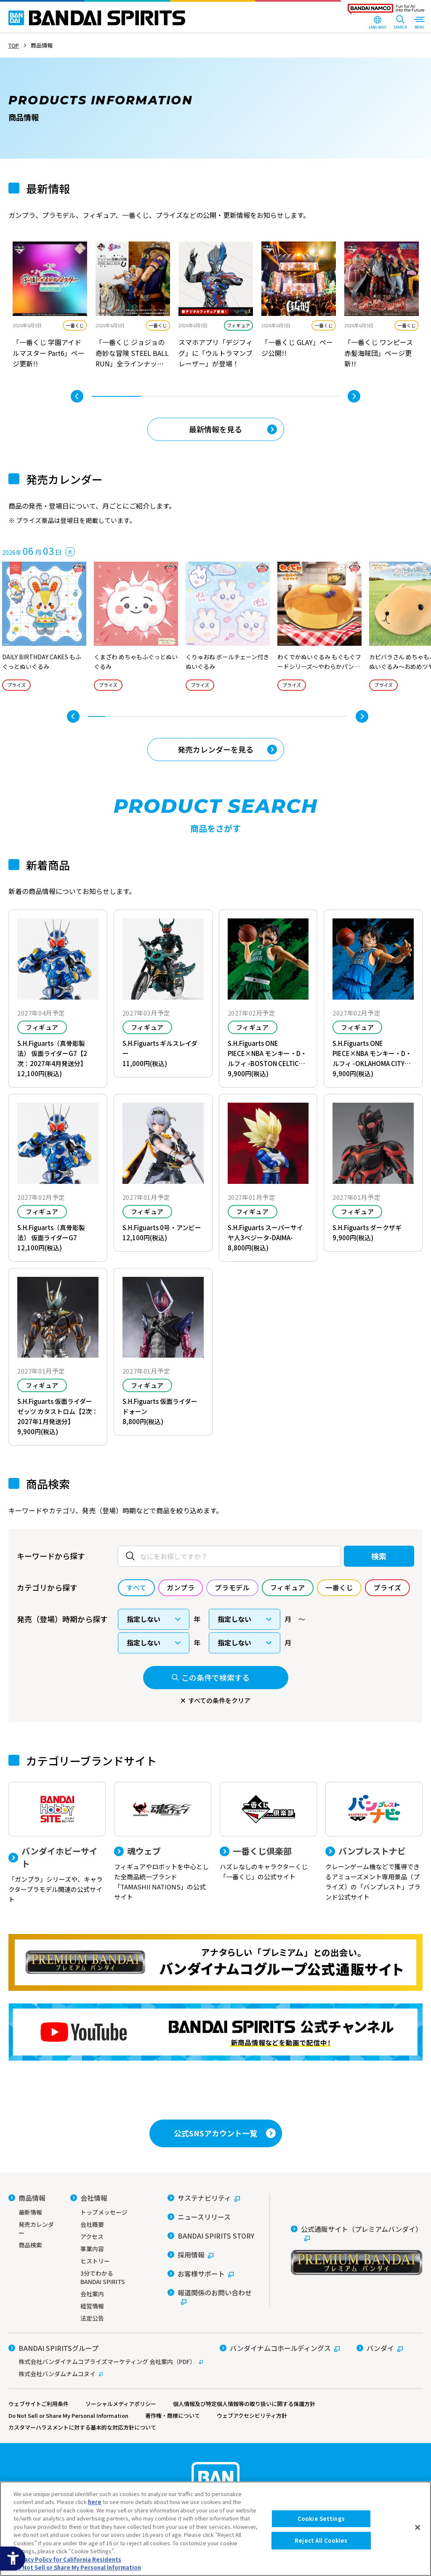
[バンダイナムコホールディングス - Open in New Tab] (280, 2348)
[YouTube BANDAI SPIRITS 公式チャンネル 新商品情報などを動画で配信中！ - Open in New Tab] (215, 2031)
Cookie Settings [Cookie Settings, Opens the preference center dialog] (321, 2519)
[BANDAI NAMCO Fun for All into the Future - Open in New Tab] (386, 11)
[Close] (417, 2527)
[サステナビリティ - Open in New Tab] (204, 2198)
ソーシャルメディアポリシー (120, 2404)
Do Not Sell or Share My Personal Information (68, 2415)
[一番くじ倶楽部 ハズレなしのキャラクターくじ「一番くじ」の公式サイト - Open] (268, 1832)
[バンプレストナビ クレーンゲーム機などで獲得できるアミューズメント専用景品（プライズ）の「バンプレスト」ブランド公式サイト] (374, 1842)
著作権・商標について (172, 2415)
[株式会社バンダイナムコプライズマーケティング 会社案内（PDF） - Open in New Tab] (105, 2361)
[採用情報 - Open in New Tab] (190, 2254)
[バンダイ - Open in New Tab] (380, 2348)
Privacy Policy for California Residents (67, 2559)
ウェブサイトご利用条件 (38, 2404)
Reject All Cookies (321, 2540)
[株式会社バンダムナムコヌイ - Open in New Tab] (105, 2373)
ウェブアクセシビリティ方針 (252, 2415)
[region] (215, 2528)
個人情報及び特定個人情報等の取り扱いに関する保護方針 (244, 2404)
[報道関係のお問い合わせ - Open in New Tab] (212, 2296)
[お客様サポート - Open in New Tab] (201, 2273)
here (94, 2502)
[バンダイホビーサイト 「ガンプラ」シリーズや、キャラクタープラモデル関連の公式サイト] (57, 1843)
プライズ (16, 685)
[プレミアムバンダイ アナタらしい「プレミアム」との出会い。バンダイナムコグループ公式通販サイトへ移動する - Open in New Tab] (215, 1962)
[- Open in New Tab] (50, 306)
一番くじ (75, 325)
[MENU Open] (419, 23)
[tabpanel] (49, 306)
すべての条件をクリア (219, 1700)
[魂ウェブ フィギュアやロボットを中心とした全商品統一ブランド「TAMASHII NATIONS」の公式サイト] (162, 1842)
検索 (379, 1555)
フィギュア (238, 325)
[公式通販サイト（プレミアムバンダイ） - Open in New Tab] (357, 2250)
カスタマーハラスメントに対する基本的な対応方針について (82, 2427)
